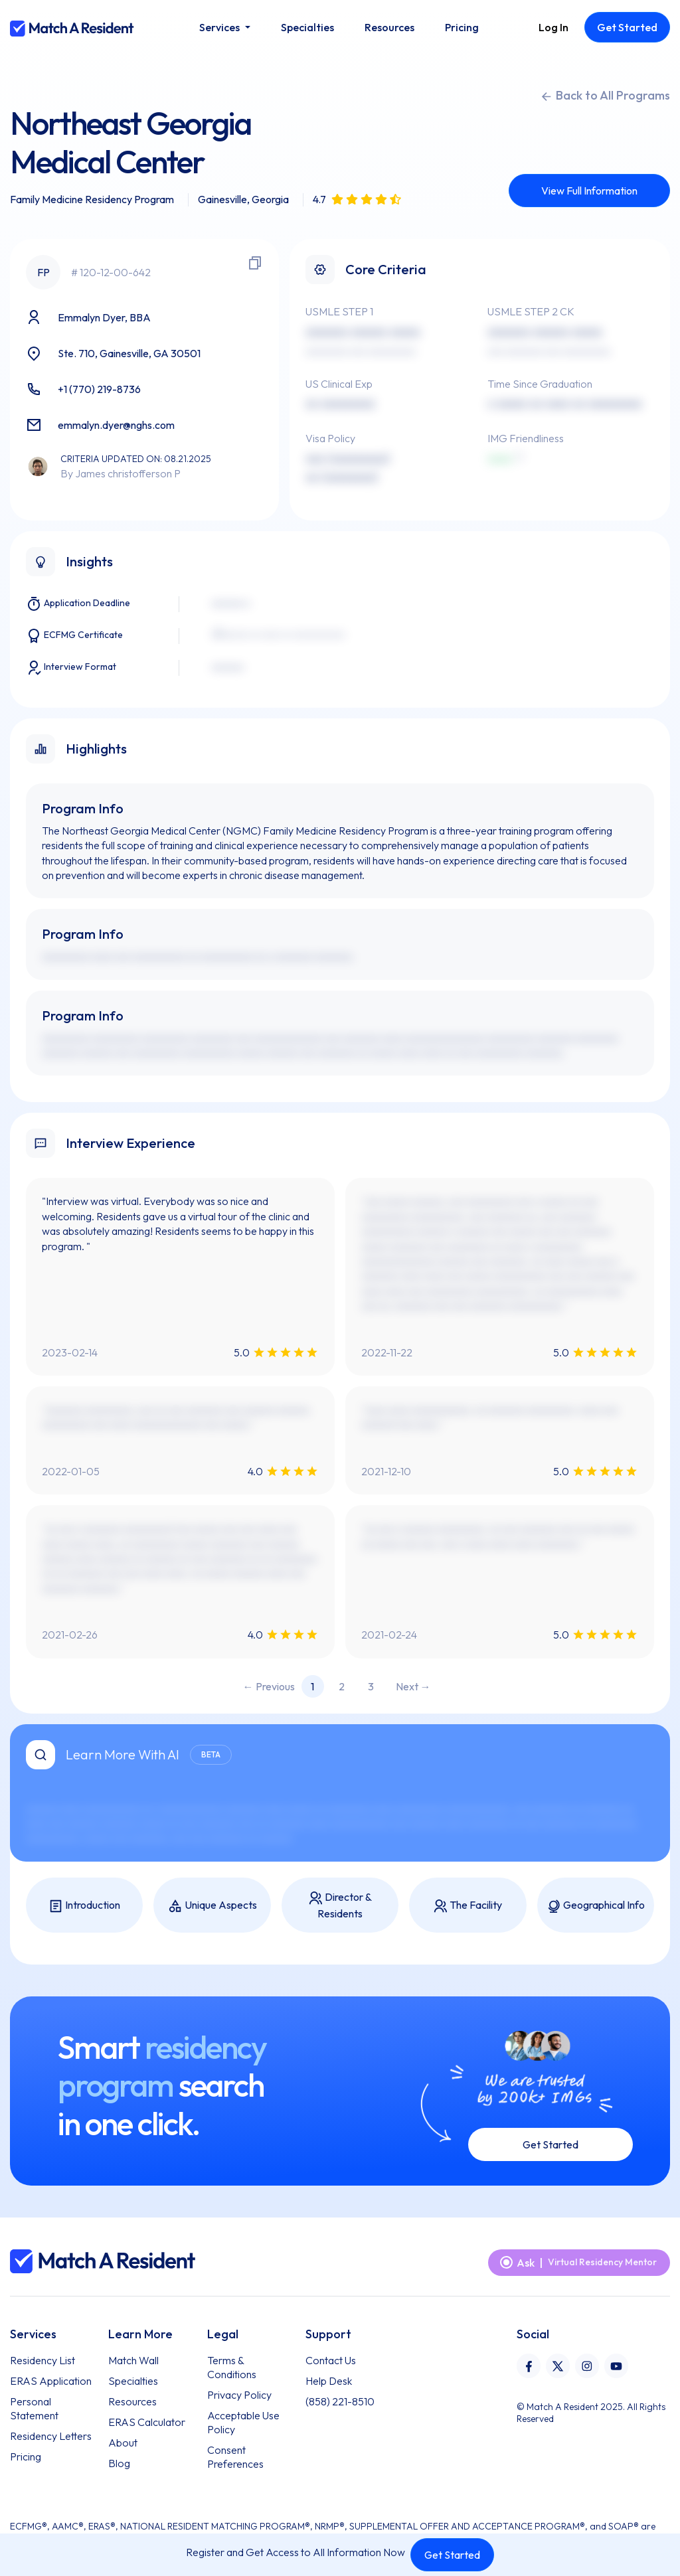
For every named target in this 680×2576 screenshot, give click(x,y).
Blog (119, 2463)
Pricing (25, 2456)
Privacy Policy (239, 2394)
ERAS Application (51, 2380)
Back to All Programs (605, 96)
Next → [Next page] (413, 1686)
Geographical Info (595, 1905)
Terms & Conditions (231, 2367)
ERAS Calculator (146, 2422)
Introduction (84, 1905)
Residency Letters (51, 2436)
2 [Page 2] (342, 1686)
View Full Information (589, 190)
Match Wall (133, 2360)
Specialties (133, 2380)
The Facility (467, 1905)
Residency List (42, 2360)
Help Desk (328, 2380)
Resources (132, 2401)
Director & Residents (340, 1905)
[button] (224, 27)
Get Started (452, 2554)
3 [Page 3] (371, 1686)
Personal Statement (34, 2408)
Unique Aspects (212, 1905)
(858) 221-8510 (340, 2401)
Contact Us (330, 2360)
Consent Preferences (235, 2456)
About (122, 2442)
